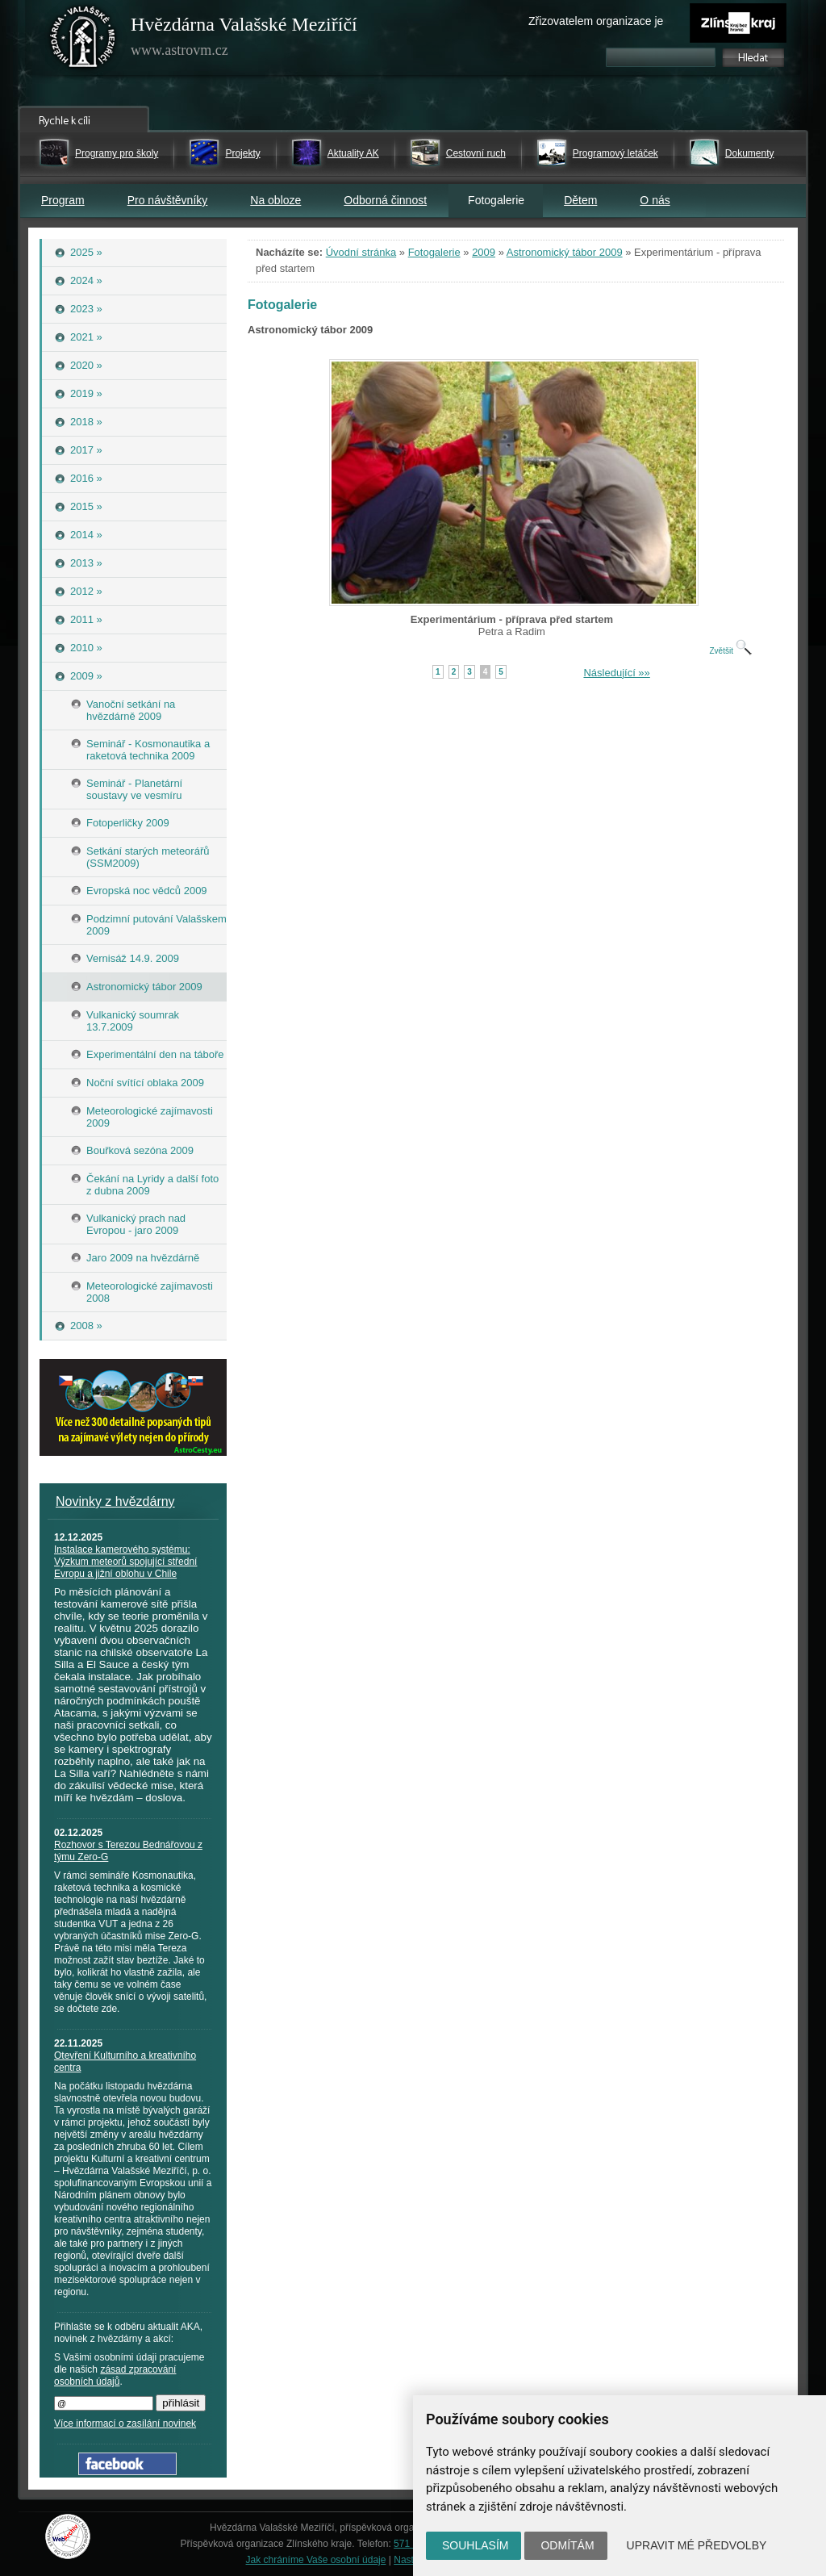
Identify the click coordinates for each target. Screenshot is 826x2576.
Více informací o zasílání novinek (125, 2423)
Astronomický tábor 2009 (565, 252)
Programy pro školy (116, 153)
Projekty (242, 153)
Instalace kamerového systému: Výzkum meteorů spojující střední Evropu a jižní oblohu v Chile (125, 1561)
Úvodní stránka (361, 252)
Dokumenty (749, 153)
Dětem (580, 200)
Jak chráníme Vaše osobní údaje (316, 2560)
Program (63, 200)
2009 (483, 252)
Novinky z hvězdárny (115, 1501)
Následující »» (616, 673)
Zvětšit (730, 650)
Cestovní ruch (476, 153)
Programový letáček (615, 153)
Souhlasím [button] (475, 2545)
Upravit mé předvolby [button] (697, 2545)
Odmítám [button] (567, 2545)
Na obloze (275, 200)
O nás (655, 200)
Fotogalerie (434, 252)
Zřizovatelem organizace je (595, 21)
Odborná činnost (385, 200)
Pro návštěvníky (167, 200)
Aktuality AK (353, 153)
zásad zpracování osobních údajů (115, 2375)
